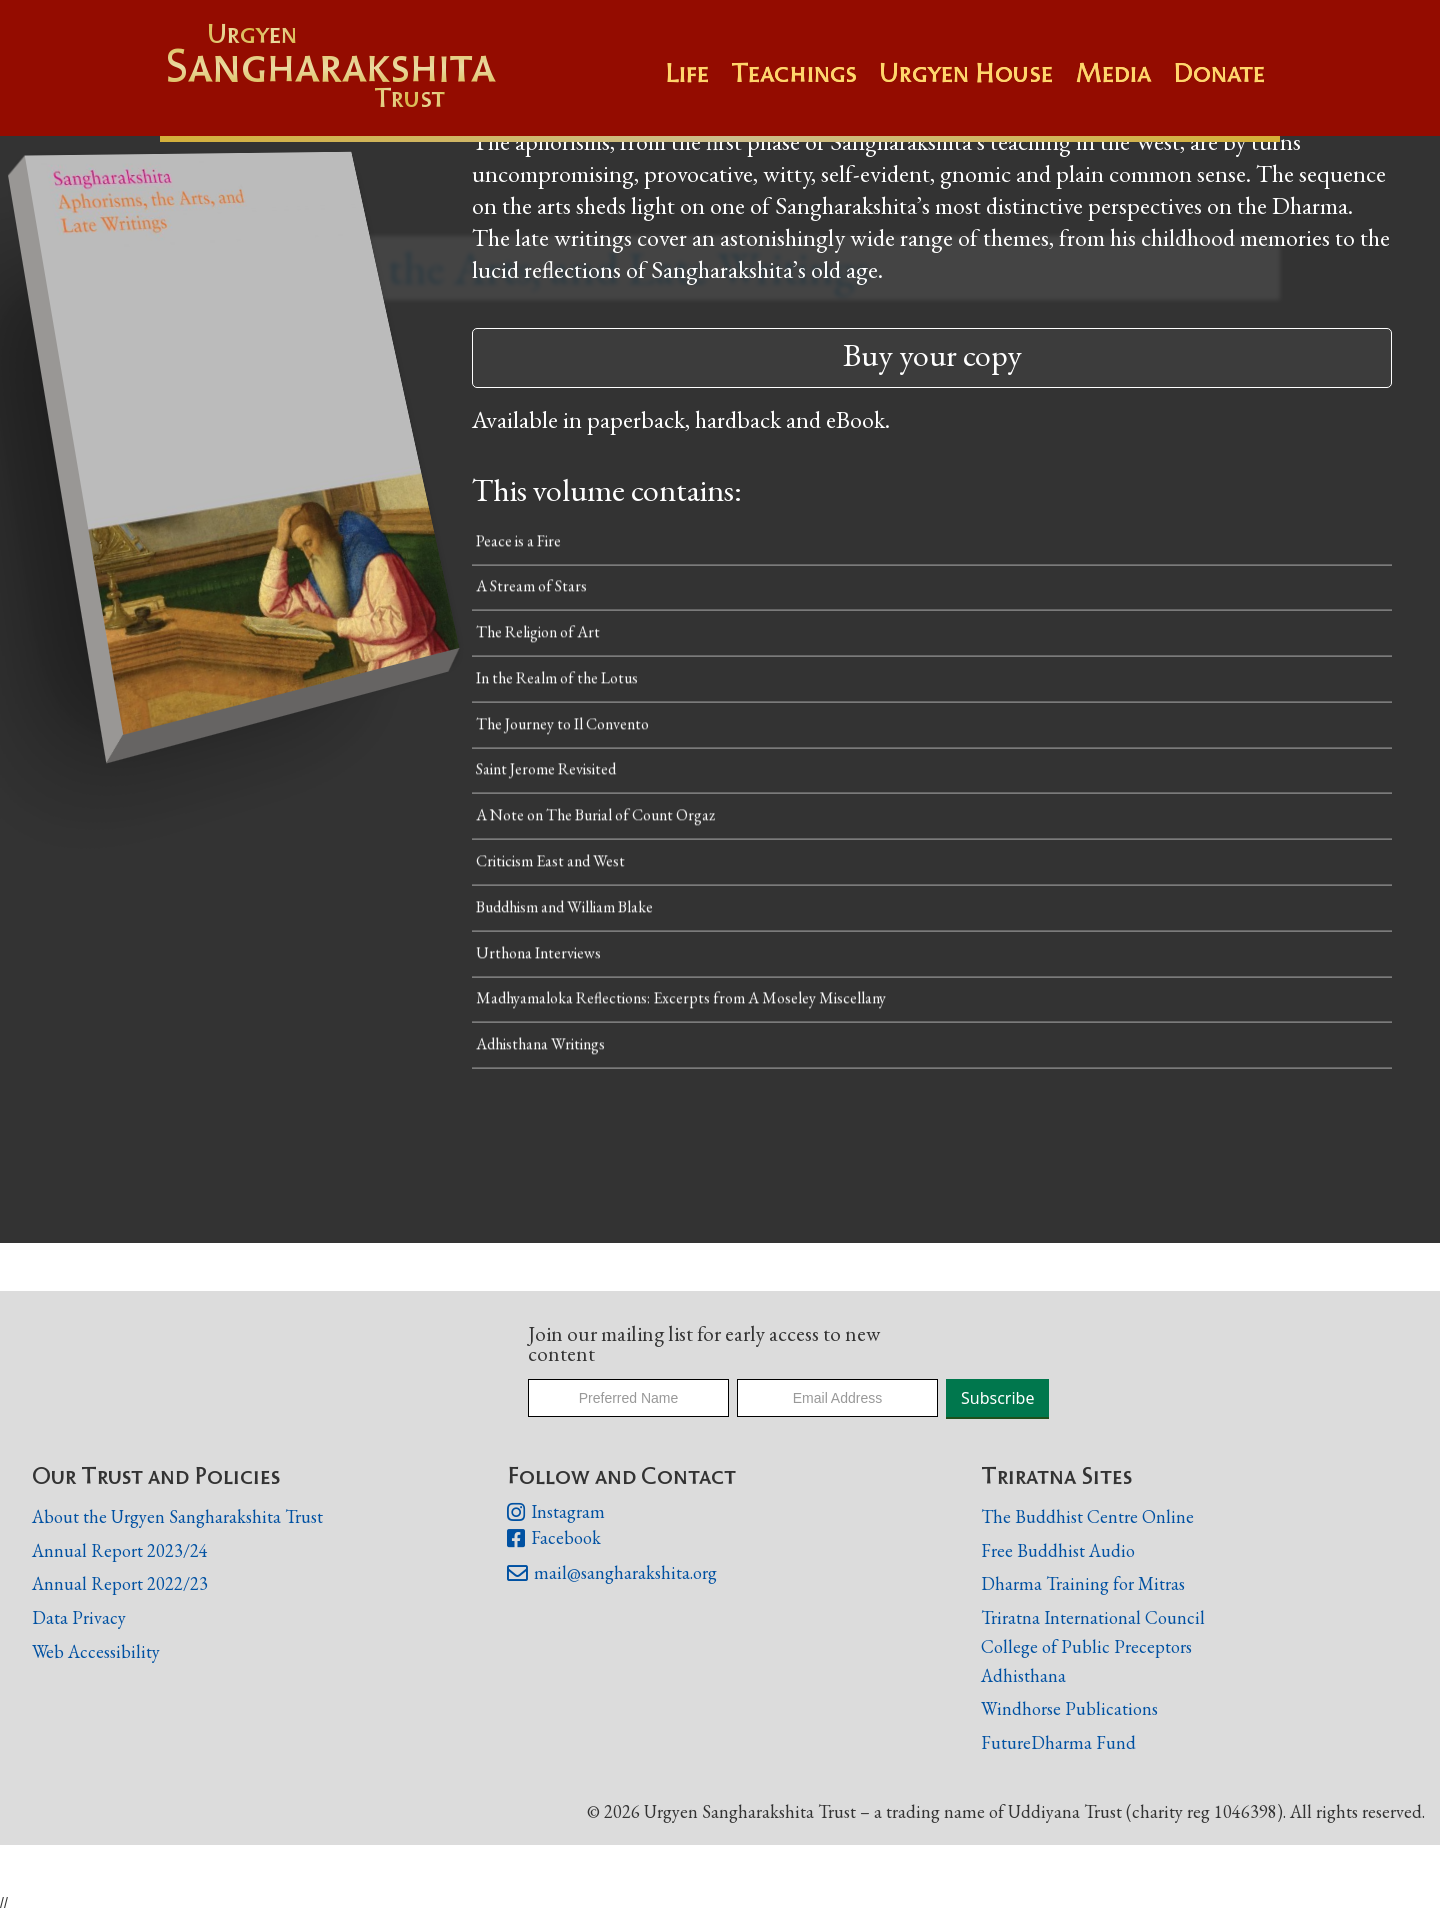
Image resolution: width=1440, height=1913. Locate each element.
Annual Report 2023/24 (120, 1550)
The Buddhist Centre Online (1087, 1516)
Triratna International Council (1093, 1617)
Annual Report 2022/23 (120, 1583)
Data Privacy (79, 1617)
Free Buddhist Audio (1058, 1550)
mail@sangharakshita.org (612, 1574)
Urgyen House (966, 73)
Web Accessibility (96, 1651)
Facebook (554, 1539)
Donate (1219, 73)
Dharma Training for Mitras (1083, 1583)
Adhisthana (1023, 1675)
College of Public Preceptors (1086, 1647)
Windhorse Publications (1069, 1708)
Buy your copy (932, 355)
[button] (805, 83)
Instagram (556, 1513)
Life (687, 73)
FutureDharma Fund (1058, 1742)
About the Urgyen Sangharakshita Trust (177, 1516)
